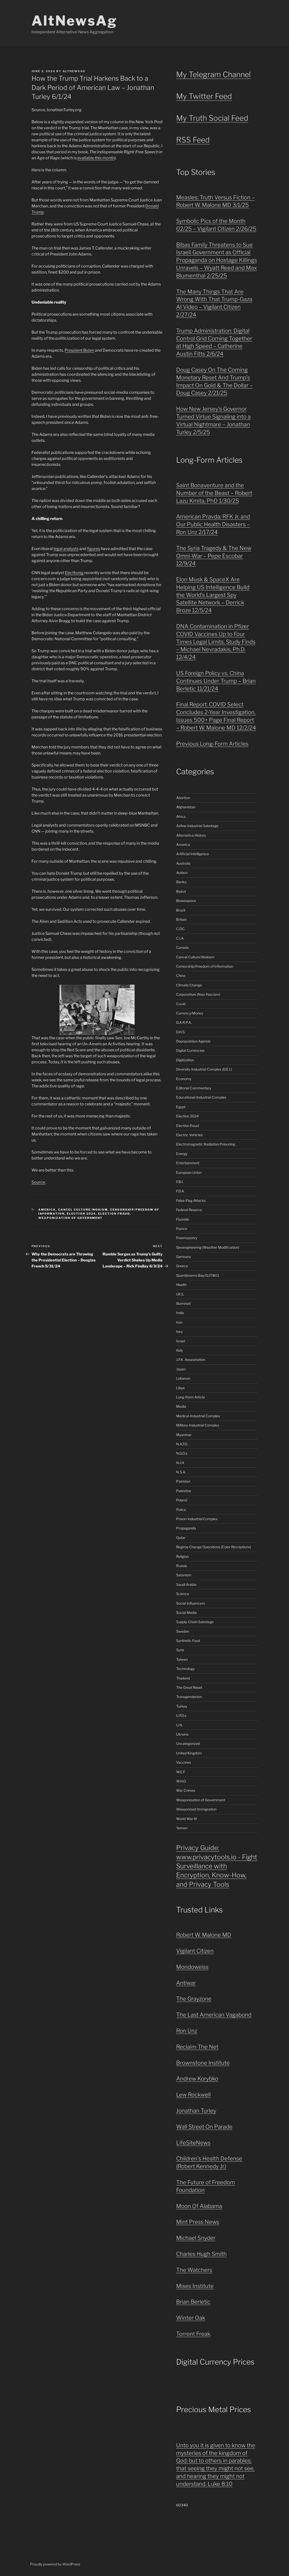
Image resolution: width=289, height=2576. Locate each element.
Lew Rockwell (193, 2094)
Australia (183, 863)
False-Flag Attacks (191, 1200)
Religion (182, 1556)
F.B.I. (179, 1182)
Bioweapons (186, 900)
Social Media (186, 1612)
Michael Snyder (195, 2238)
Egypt (180, 1107)
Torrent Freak (193, 2334)
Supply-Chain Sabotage (195, 1622)
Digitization (185, 1060)
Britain (181, 919)
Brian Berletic (193, 2301)
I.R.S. (180, 1294)
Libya (180, 1388)
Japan (181, 1369)
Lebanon (183, 1378)
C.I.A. (180, 938)
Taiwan (182, 1659)
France (181, 1228)
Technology (185, 1668)
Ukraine (182, 1734)
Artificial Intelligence (192, 854)
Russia (181, 1566)
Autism (182, 872)
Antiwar (186, 1983)
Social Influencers (190, 1603)
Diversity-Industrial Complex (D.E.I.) (204, 1069)
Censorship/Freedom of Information (204, 966)
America (47, 1209)
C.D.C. (180, 929)
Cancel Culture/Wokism (83, 1209)
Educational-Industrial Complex (201, 1097)
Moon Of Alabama (199, 2206)
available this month (96, 158)
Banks (181, 882)
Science (182, 1594)
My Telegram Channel (213, 74)
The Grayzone (193, 1998)
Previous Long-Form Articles (212, 743)
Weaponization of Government (70, 1218)
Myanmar (184, 1435)
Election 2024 (81, 1213)
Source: (39, 1182)
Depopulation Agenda (193, 1041)
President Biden (79, 350)
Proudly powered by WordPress (55, 2564)
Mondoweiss (192, 1967)
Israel (180, 1341)
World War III (186, 1819)
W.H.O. (181, 1781)
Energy (181, 1153)
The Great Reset (189, 1687)
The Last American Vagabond (213, 2014)
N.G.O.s (181, 1453)
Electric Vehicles (189, 1135)
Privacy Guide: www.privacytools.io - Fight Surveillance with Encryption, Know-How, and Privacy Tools (216, 1866)
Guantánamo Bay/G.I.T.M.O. (197, 1275)
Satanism (183, 1575)
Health (181, 1284)
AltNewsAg (75, 20)
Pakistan (183, 1481)
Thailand (183, 1678)
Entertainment (187, 1163)
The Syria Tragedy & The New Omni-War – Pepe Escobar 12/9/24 (213, 556)
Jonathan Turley (196, 2110)
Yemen (181, 1828)
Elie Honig (74, 572)
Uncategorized (188, 1743)
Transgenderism (189, 1697)
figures (93, 548)
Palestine (183, 1491)
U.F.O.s (181, 1715)
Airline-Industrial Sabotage (197, 826)
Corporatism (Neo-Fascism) (198, 994)
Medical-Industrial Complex (198, 1416)
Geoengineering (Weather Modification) (207, 1247)
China (180, 975)
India (180, 1313)
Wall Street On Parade (204, 2126)
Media (181, 1406)
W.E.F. (180, 1772)
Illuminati (183, 1303)
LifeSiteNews (193, 2142)
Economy (183, 1079)
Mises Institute (195, 2286)
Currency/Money (189, 1013)
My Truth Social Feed (212, 117)
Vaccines (183, 1762)
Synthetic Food (188, 1640)
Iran (179, 1322)
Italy (179, 1350)
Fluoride (182, 1219)
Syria (180, 1650)
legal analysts (66, 548)
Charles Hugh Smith (201, 2254)
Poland (181, 1500)
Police (181, 1509)
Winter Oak (190, 2317)
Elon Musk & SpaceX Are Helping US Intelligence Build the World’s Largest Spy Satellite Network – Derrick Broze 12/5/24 (212, 594)
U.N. (179, 1725)
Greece (182, 1266)
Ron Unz (186, 2030)
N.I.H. (180, 1463)
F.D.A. (180, 1191)
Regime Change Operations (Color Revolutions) (213, 1547)
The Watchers (194, 2270)
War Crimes (185, 1790)
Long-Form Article (190, 1397)
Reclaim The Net (197, 2046)
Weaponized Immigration (196, 1809)
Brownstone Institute (203, 2062)
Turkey (181, 1706)
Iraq (179, 1331)
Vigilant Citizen (195, 1951)
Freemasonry (186, 1238)
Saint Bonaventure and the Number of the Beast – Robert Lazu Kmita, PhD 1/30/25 (214, 493)
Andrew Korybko (197, 2078)
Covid (180, 1004)
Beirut (181, 891)
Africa (181, 816)
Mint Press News (197, 2222)
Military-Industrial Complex (197, 1425)
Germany (183, 1256)
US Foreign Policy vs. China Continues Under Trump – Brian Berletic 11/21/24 (216, 681)
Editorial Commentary (193, 1088)
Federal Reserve (189, 1210)
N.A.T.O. (182, 1444)
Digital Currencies (190, 1050)
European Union (189, 1172)
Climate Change (189, 985)
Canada (182, 947)
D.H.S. (180, 1032)
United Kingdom (189, 1753)
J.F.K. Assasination (190, 1359)
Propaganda (186, 1528)
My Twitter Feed (204, 96)
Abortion (183, 798)
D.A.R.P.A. (184, 1022)
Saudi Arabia (186, 1584)
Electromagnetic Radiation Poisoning (205, 1144)
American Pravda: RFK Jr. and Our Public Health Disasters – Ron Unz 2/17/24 (213, 524)
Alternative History (191, 835)
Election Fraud (114, 1213)
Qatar (180, 1537)
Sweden (182, 1631)
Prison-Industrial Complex (197, 1519)
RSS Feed (193, 139)
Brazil (180, 910)
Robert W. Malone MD (203, 1934)
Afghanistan (185, 807)
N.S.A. (181, 1472)
